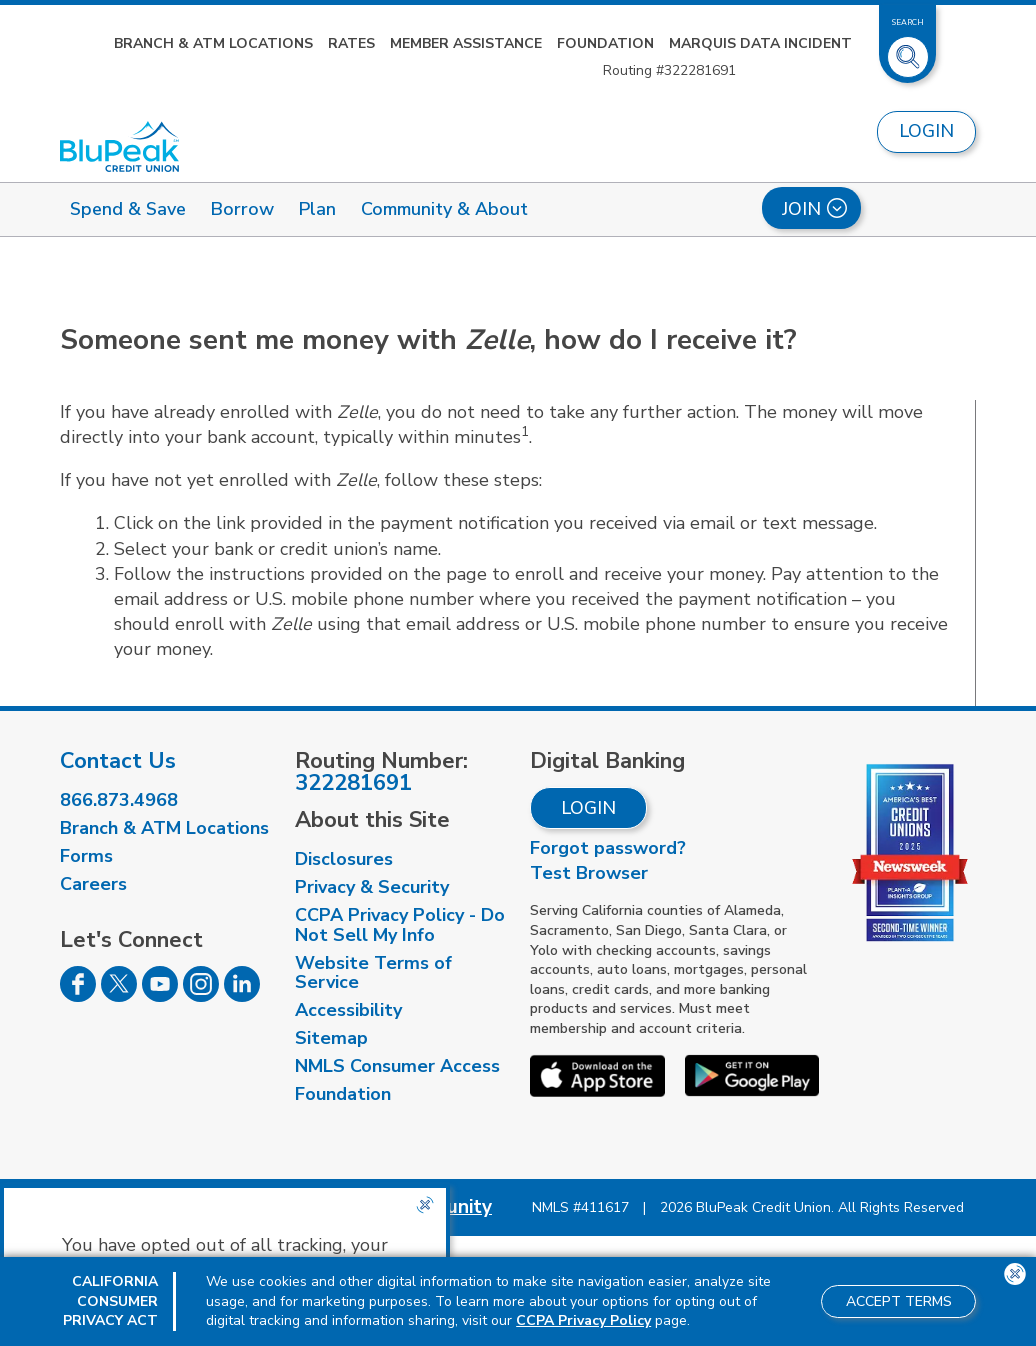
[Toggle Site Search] (908, 49)
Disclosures (344, 859)
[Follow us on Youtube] (160, 996)
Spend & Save (128, 209)
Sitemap (331, 1038)
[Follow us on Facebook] (78, 996)
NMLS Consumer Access (397, 1066)
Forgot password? (608, 848)
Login (588, 808)
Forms (86, 856)
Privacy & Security (372, 887)
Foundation (605, 43)
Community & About (444, 209)
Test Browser (589, 873)
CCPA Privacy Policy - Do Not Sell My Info (400, 925)
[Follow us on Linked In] (242, 996)
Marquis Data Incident (760, 43)
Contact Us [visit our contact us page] (118, 761)
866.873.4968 (119, 800)
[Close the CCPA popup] (425, 1205)
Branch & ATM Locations (213, 43)
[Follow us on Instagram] (201, 996)
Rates (351, 43)
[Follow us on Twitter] (119, 996)
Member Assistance (466, 43)
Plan (317, 209)
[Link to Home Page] (119, 147)
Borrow (242, 209)
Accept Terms (899, 1301)
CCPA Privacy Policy (583, 1320)
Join (814, 209)
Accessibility (348, 1010)
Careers (93, 884)
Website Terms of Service (373, 973)
